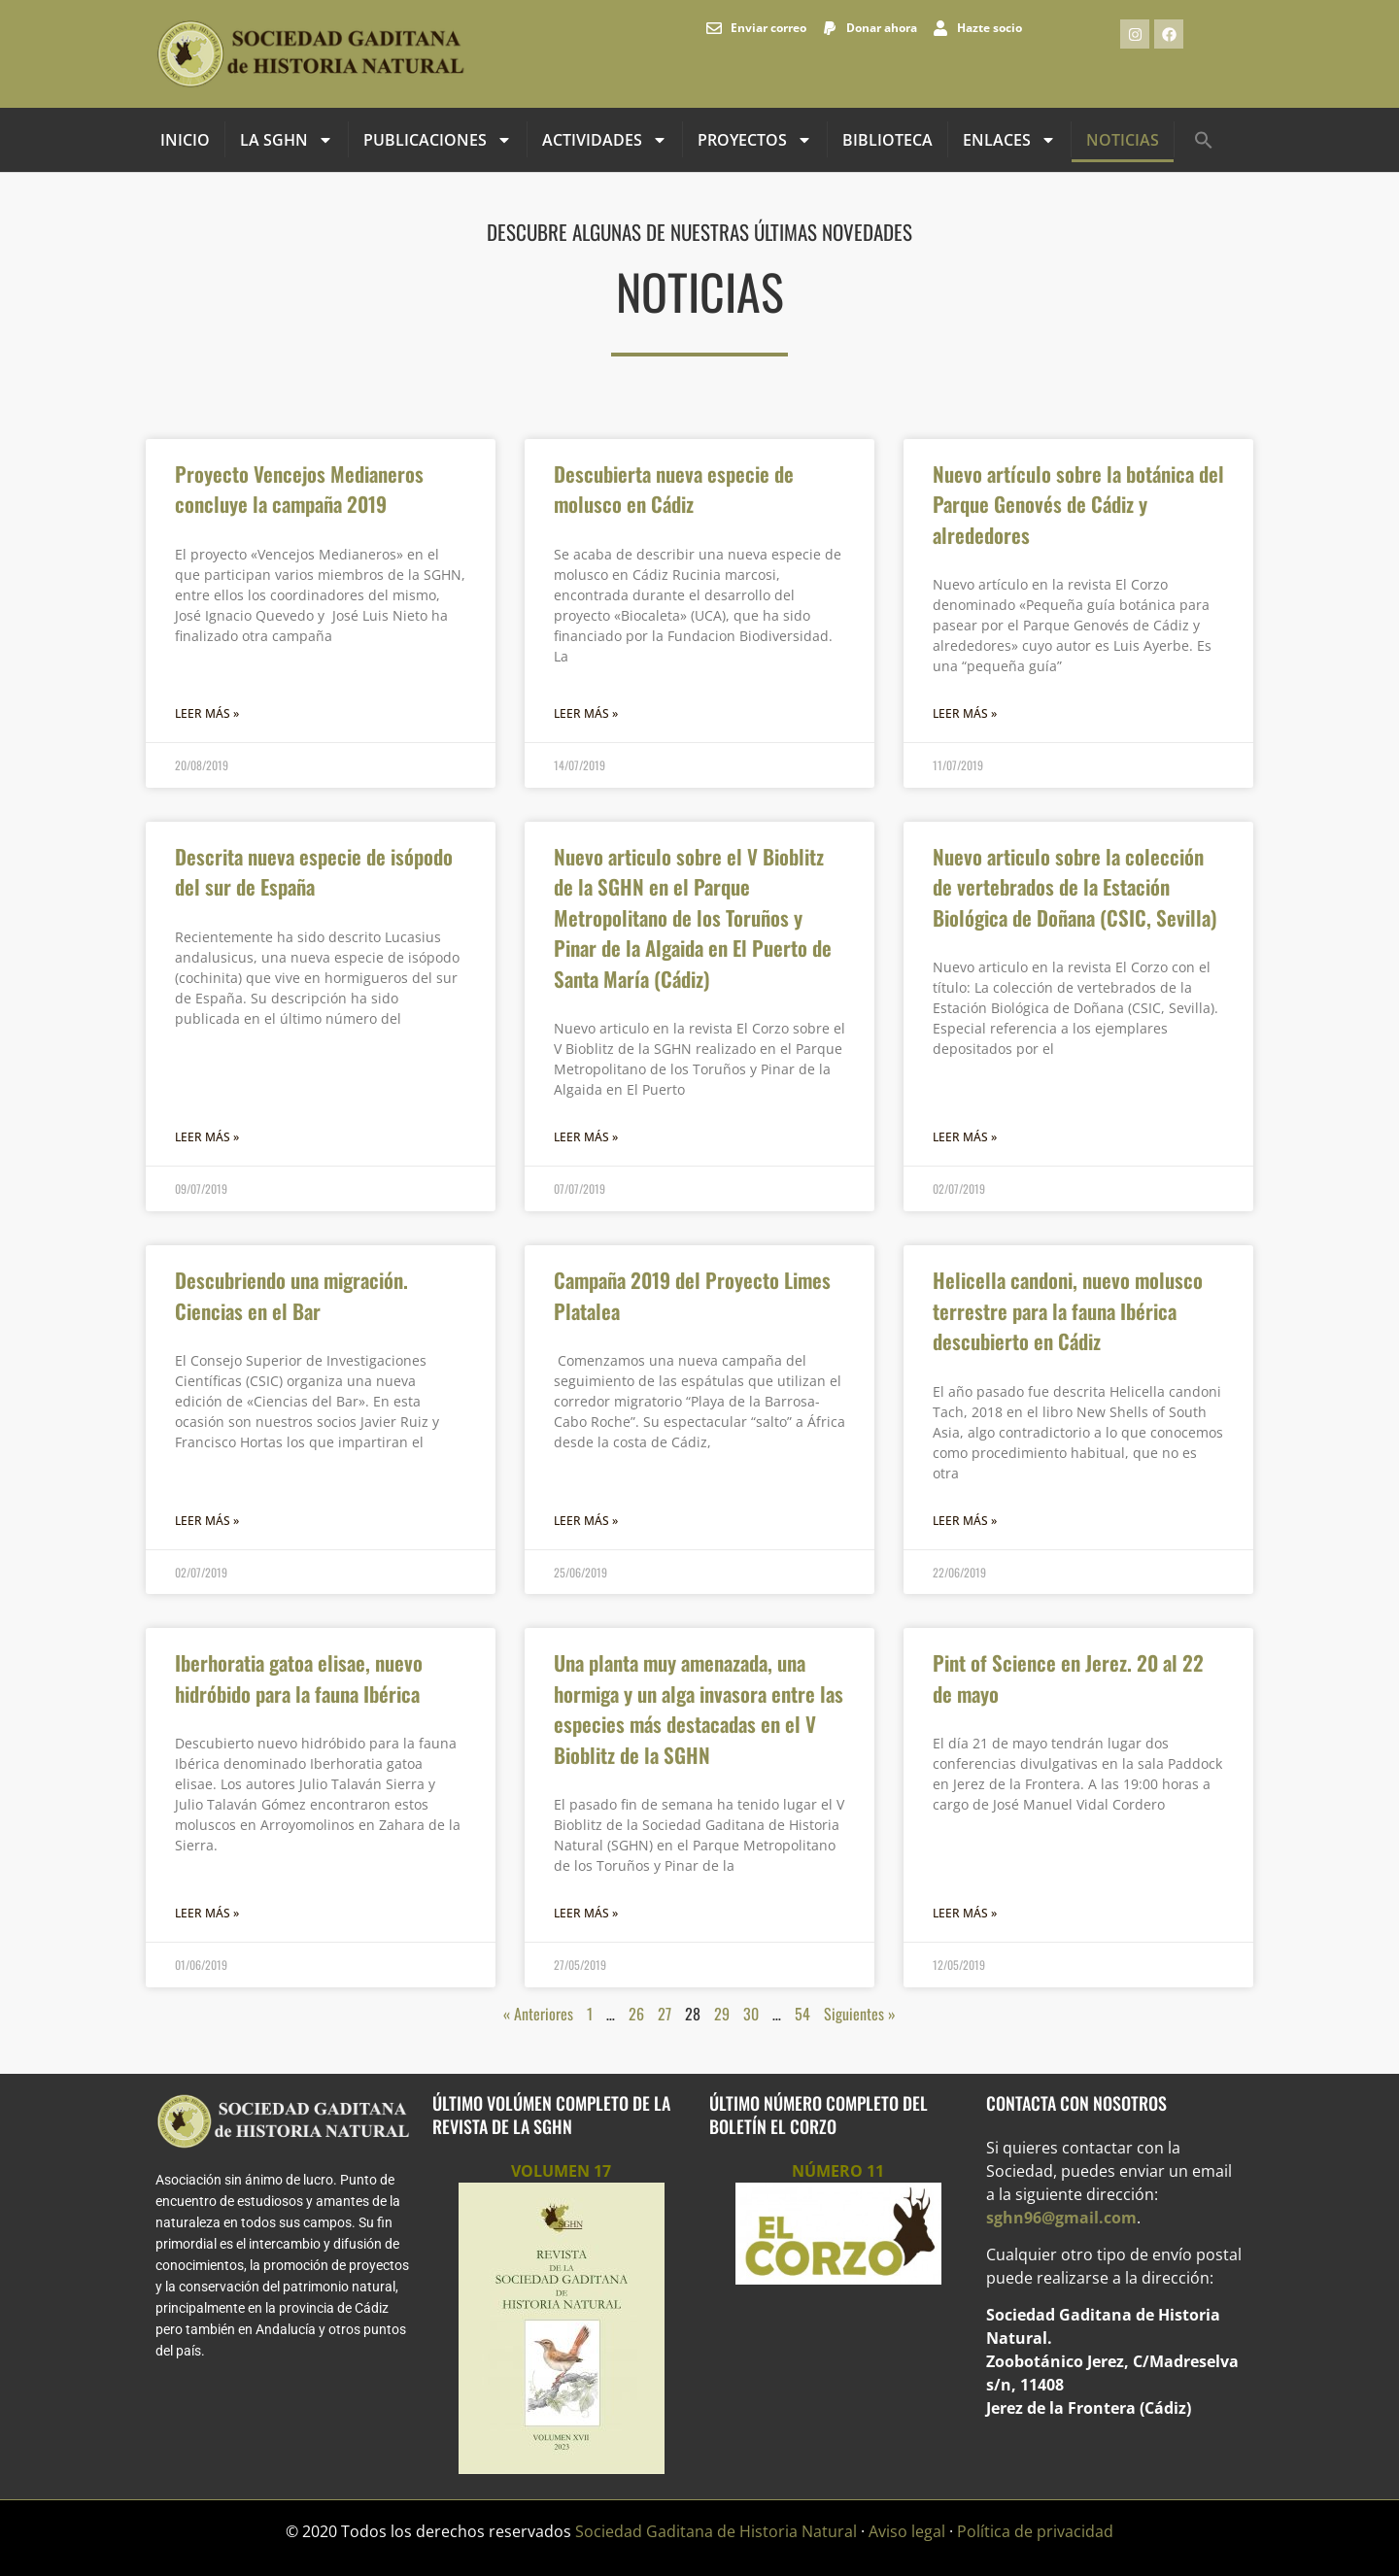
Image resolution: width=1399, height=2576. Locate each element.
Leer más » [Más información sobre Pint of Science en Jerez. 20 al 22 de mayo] (965, 1913)
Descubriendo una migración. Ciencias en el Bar (291, 1295)
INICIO (185, 140)
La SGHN (286, 139)
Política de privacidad (1035, 2531)
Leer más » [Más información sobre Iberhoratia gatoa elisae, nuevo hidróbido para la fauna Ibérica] (207, 1913)
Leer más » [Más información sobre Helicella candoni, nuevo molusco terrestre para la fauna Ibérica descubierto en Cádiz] (965, 1520)
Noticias (1122, 140)
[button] (1204, 140)
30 (751, 2013)
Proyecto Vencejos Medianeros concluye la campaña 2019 (299, 489)
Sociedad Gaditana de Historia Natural (716, 2531)
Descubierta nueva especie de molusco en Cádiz (674, 489)
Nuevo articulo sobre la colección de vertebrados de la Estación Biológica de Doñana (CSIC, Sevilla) (1075, 886)
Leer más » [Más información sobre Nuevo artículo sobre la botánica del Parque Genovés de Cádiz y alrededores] (965, 713)
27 (664, 2013)
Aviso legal (907, 2531)
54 (802, 2013)
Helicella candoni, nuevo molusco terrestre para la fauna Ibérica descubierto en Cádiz (1068, 1310)
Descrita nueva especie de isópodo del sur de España (314, 871)
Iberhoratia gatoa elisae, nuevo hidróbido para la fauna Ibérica (299, 1678)
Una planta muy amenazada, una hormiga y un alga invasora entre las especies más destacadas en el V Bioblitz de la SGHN (698, 1708)
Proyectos (755, 139)
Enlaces (1009, 139)
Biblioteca (887, 140)
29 (722, 2013)
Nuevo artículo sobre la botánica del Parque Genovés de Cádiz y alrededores (1078, 504)
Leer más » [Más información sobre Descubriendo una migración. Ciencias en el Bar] (207, 1520)
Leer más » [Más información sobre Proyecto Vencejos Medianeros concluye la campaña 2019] (207, 713)
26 (636, 2013)
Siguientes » (860, 2013)
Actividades (604, 139)
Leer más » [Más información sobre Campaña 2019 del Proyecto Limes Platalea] (586, 1520)
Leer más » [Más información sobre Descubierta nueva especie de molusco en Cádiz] (586, 713)
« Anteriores (538, 2013)
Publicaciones (437, 139)
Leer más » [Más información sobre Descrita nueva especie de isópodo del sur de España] (207, 1137)
